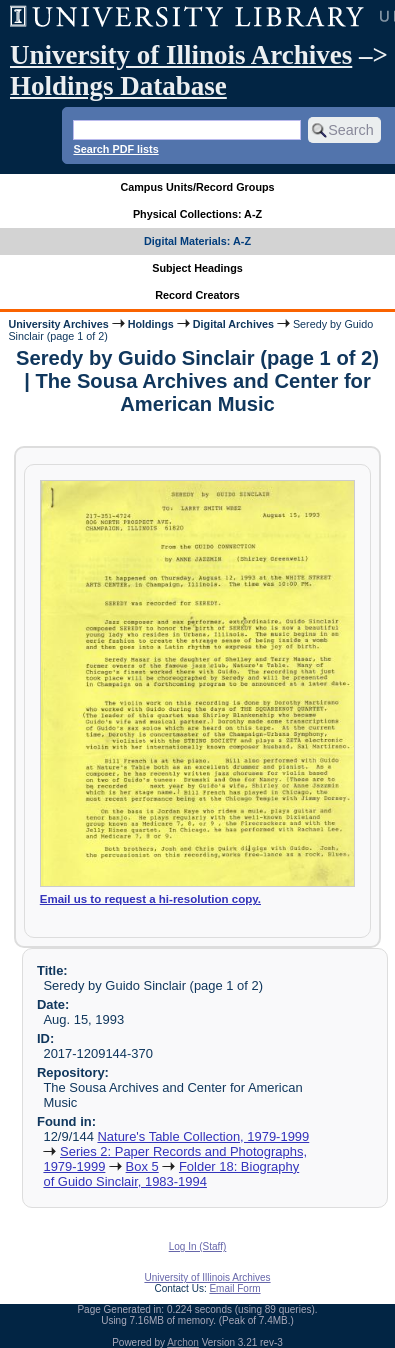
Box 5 (142, 1166)
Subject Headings (197, 268)
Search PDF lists (115, 149)
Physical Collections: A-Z (197, 214)
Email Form (234, 1288)
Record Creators (197, 295)
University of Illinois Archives (181, 55)
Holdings (151, 324)
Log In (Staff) (198, 1246)
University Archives (58, 324)
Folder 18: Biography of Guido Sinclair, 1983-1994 (171, 1174)
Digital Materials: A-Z (197, 241)
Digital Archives (233, 324)
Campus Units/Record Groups (197, 187)
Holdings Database (118, 86)
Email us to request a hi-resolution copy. (150, 899)
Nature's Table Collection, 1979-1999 (203, 1136)
